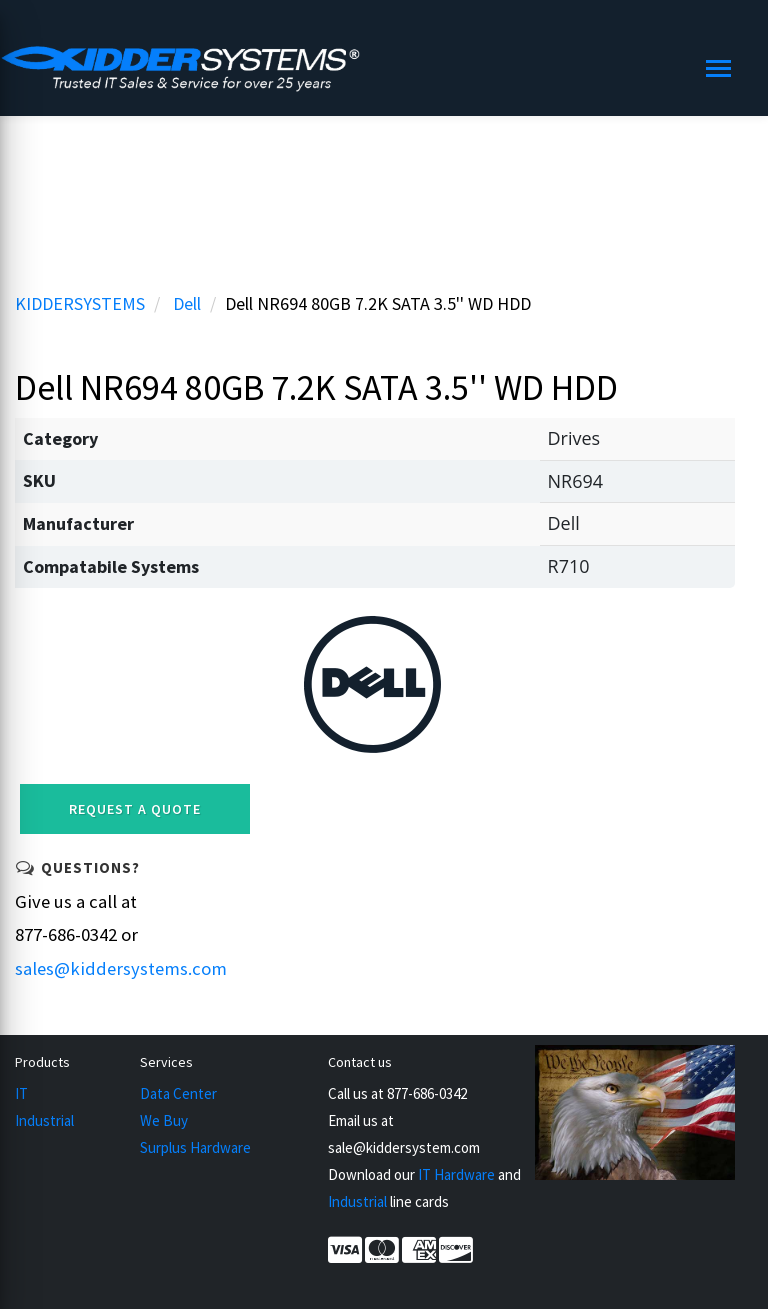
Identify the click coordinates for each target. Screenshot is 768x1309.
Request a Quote (135, 809)
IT (21, 1093)
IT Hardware (456, 1174)
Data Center (178, 1093)
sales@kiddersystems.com (121, 968)
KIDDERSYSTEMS (80, 303)
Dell (187, 303)
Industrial (44, 1120)
